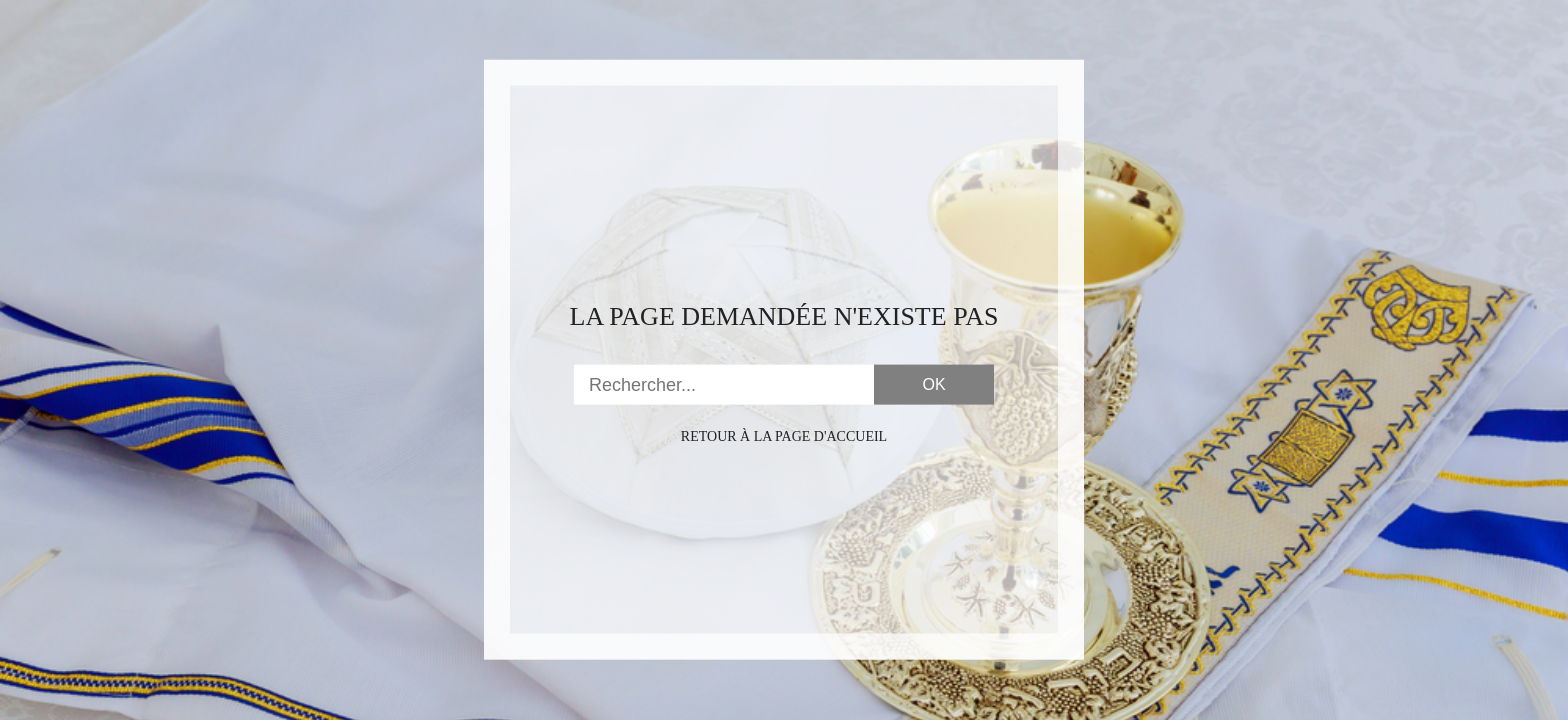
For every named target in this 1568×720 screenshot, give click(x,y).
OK (933, 384)
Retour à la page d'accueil (784, 436)
